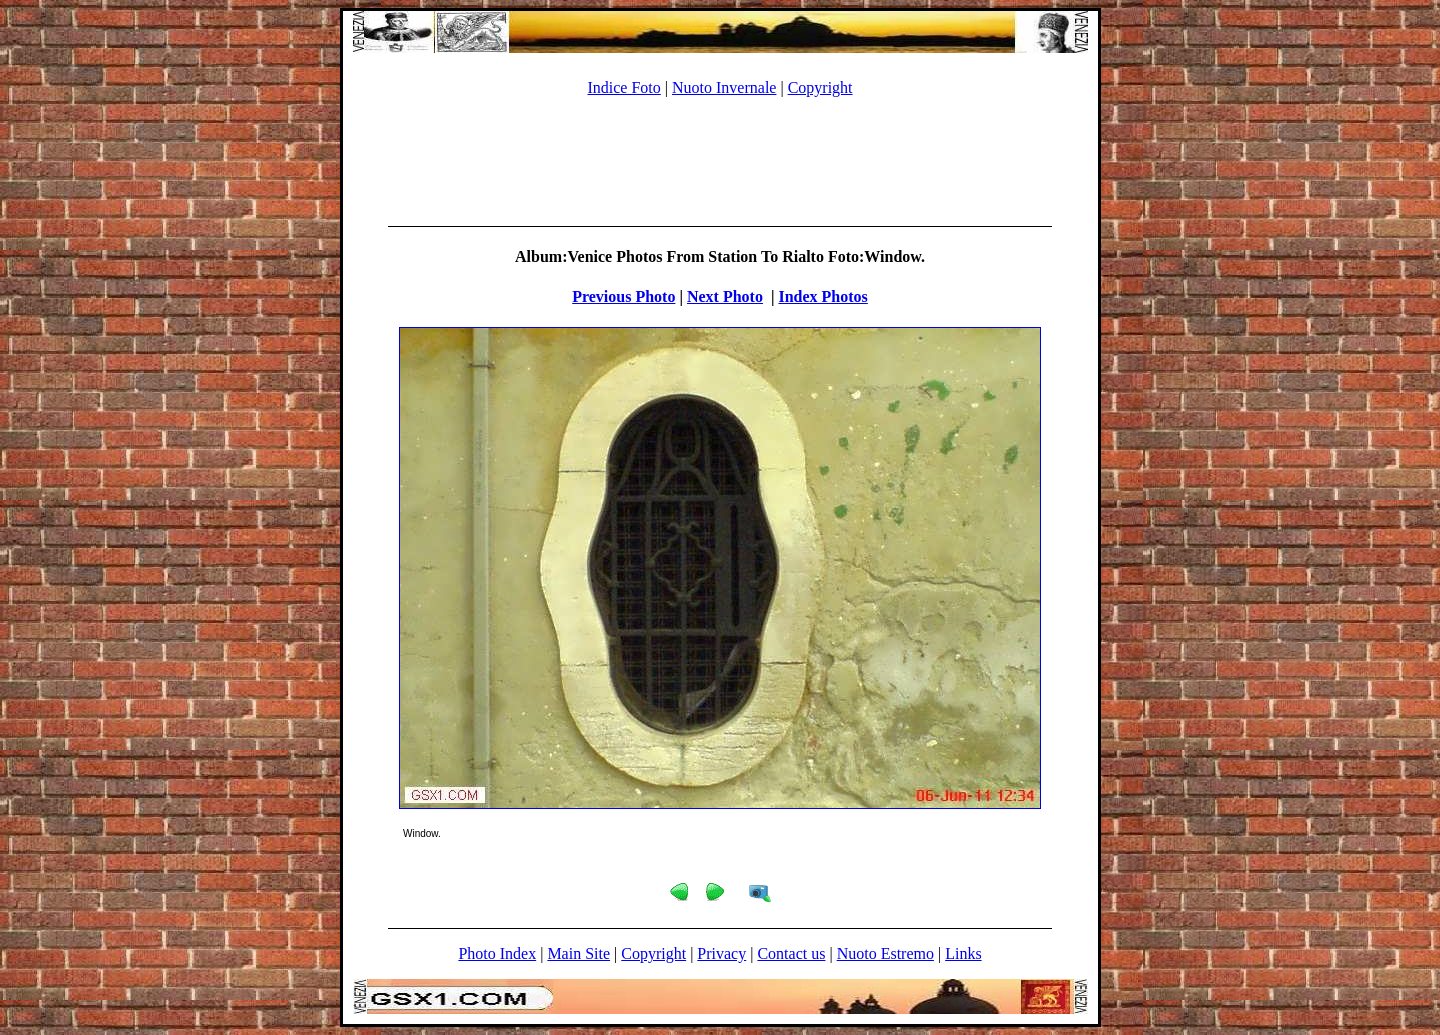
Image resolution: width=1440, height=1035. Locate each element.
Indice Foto (623, 87)
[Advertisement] (720, 158)
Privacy (721, 953)
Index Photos (822, 296)
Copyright (820, 87)
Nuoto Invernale (724, 87)
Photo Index (497, 953)
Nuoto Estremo (885, 953)
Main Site (578, 953)
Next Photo (725, 296)
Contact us (791, 953)
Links (963, 953)
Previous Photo (623, 296)
